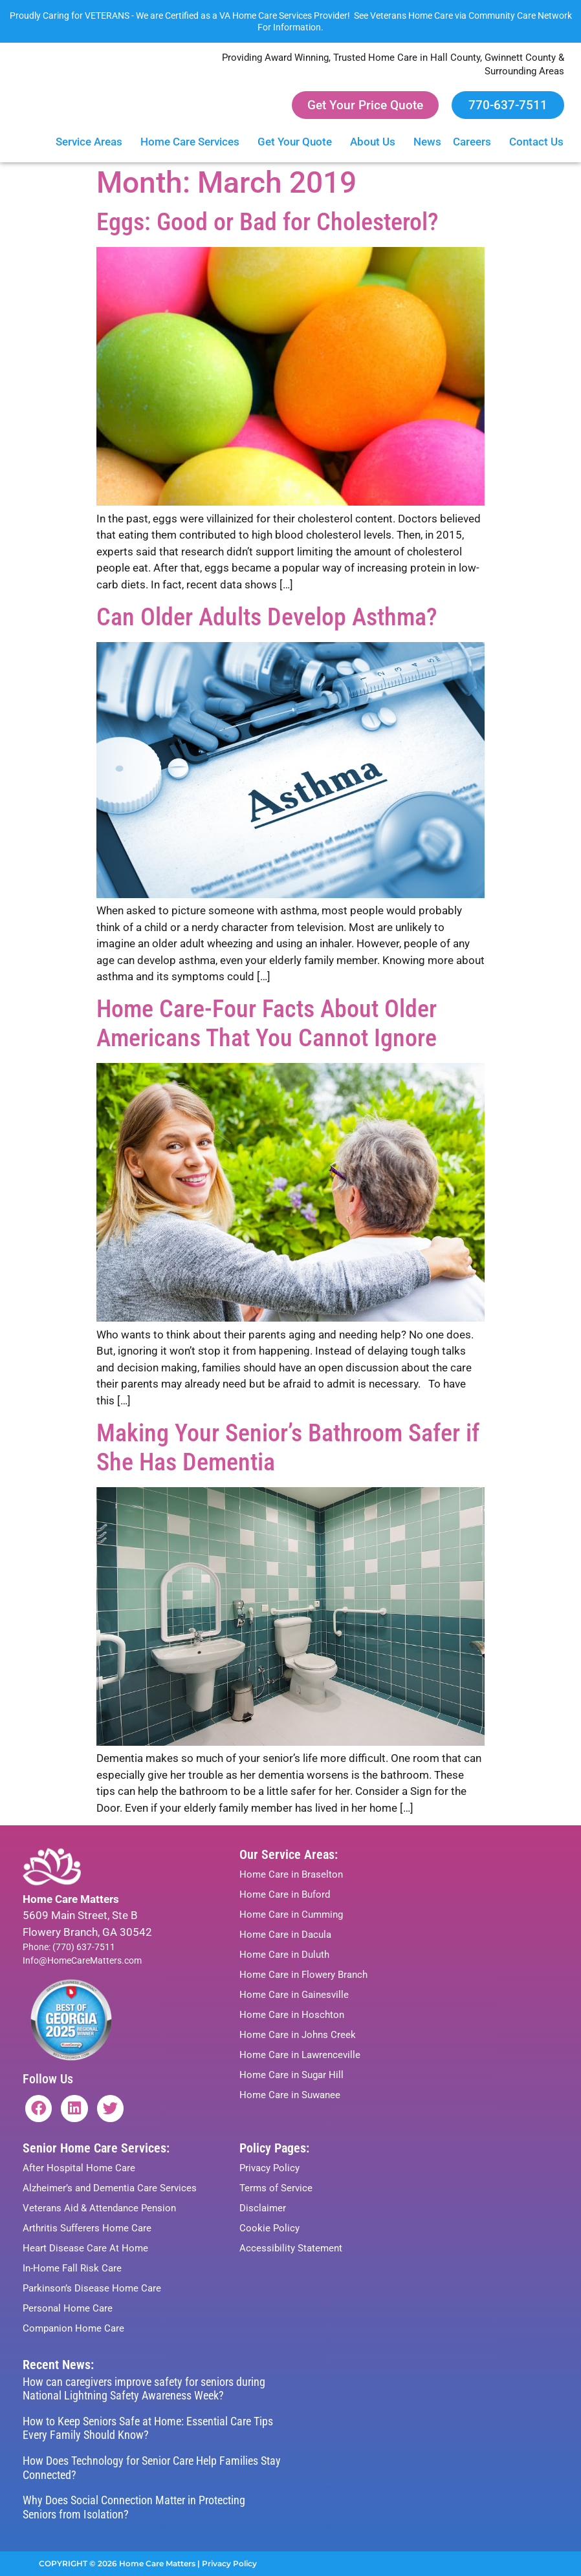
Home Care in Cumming (291, 1914)
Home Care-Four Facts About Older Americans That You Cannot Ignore (266, 1023)
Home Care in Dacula (285, 1934)
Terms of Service (275, 2188)
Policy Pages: (274, 2148)
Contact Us (539, 142)
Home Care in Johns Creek (297, 2035)
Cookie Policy (269, 2228)
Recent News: (58, 2364)
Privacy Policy (269, 2168)
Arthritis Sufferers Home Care (87, 2228)
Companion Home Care (73, 2328)
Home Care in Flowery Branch (303, 1974)
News (427, 141)
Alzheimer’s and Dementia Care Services (110, 2188)
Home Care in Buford (284, 1894)
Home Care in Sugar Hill (291, 2075)
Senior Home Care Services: (96, 2148)
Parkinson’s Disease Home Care (92, 2288)
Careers (475, 142)
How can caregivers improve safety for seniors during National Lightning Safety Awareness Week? (144, 2389)
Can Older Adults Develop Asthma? (266, 617)
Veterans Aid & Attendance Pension (99, 2208)
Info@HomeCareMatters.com (82, 1960)
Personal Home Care (68, 2308)
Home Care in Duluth (284, 1954)
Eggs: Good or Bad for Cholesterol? (267, 222)
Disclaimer (262, 2208)
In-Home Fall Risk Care (72, 2268)
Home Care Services (193, 142)
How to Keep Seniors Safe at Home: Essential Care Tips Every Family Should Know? (148, 2428)
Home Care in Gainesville (294, 1995)
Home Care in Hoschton (291, 2015)
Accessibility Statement (290, 2248)
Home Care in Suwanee (289, 2095)
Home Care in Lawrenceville (299, 2055)
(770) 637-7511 (83, 1947)
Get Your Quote (298, 142)
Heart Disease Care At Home (85, 2248)
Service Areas (92, 142)
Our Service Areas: (288, 1854)
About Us (376, 142)
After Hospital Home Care (79, 2168)
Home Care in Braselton (291, 1874)
